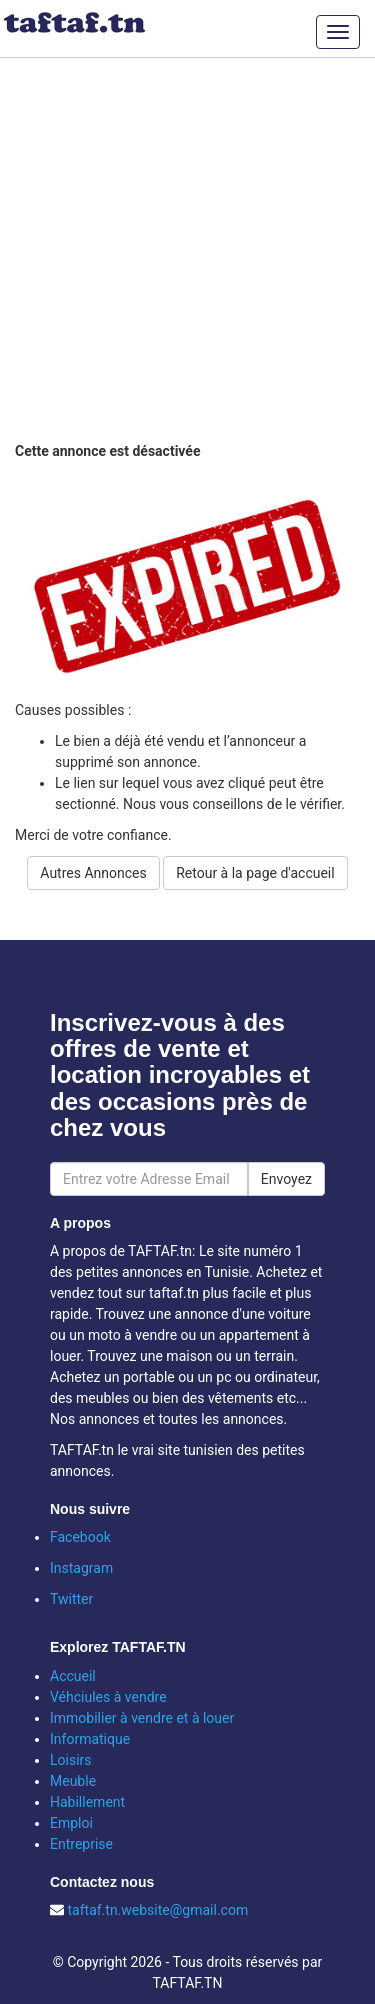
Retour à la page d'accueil (255, 873)
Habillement (87, 1802)
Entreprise (81, 1844)
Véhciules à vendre (108, 1697)
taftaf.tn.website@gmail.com (157, 1910)
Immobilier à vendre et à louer (142, 1718)
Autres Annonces (93, 873)
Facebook (80, 1537)
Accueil (73, 1676)
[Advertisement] (187, 247)
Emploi (71, 1823)
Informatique (90, 1739)
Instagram (81, 1568)
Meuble (73, 1781)
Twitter (71, 1599)
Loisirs (71, 1760)
